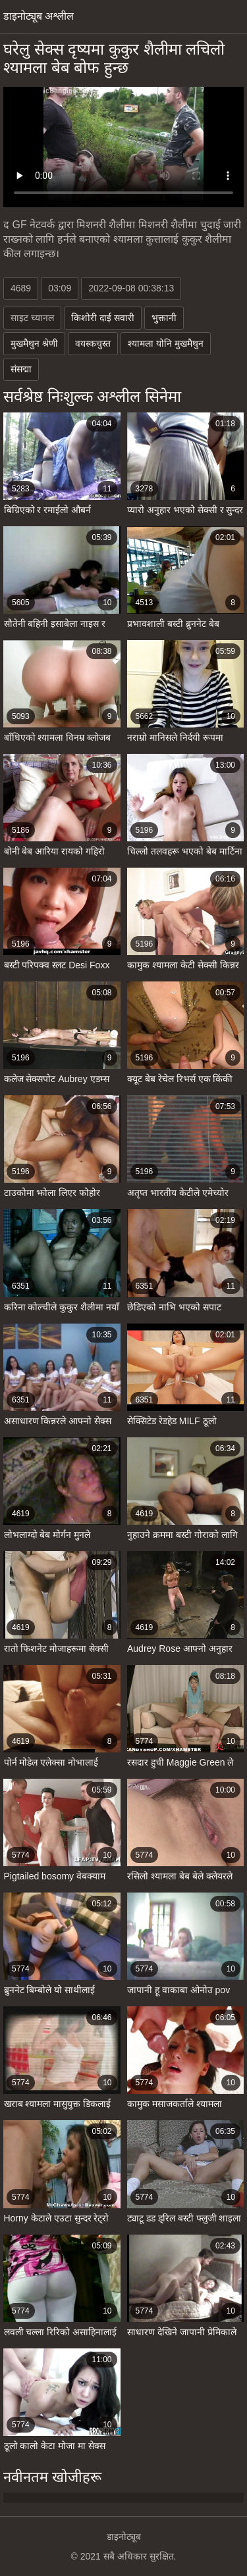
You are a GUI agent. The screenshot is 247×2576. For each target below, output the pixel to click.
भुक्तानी (164, 317)
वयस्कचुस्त (93, 343)
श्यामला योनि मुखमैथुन (166, 343)
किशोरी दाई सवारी (102, 317)
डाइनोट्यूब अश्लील (38, 16)
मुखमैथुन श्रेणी (34, 343)
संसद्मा (21, 369)
